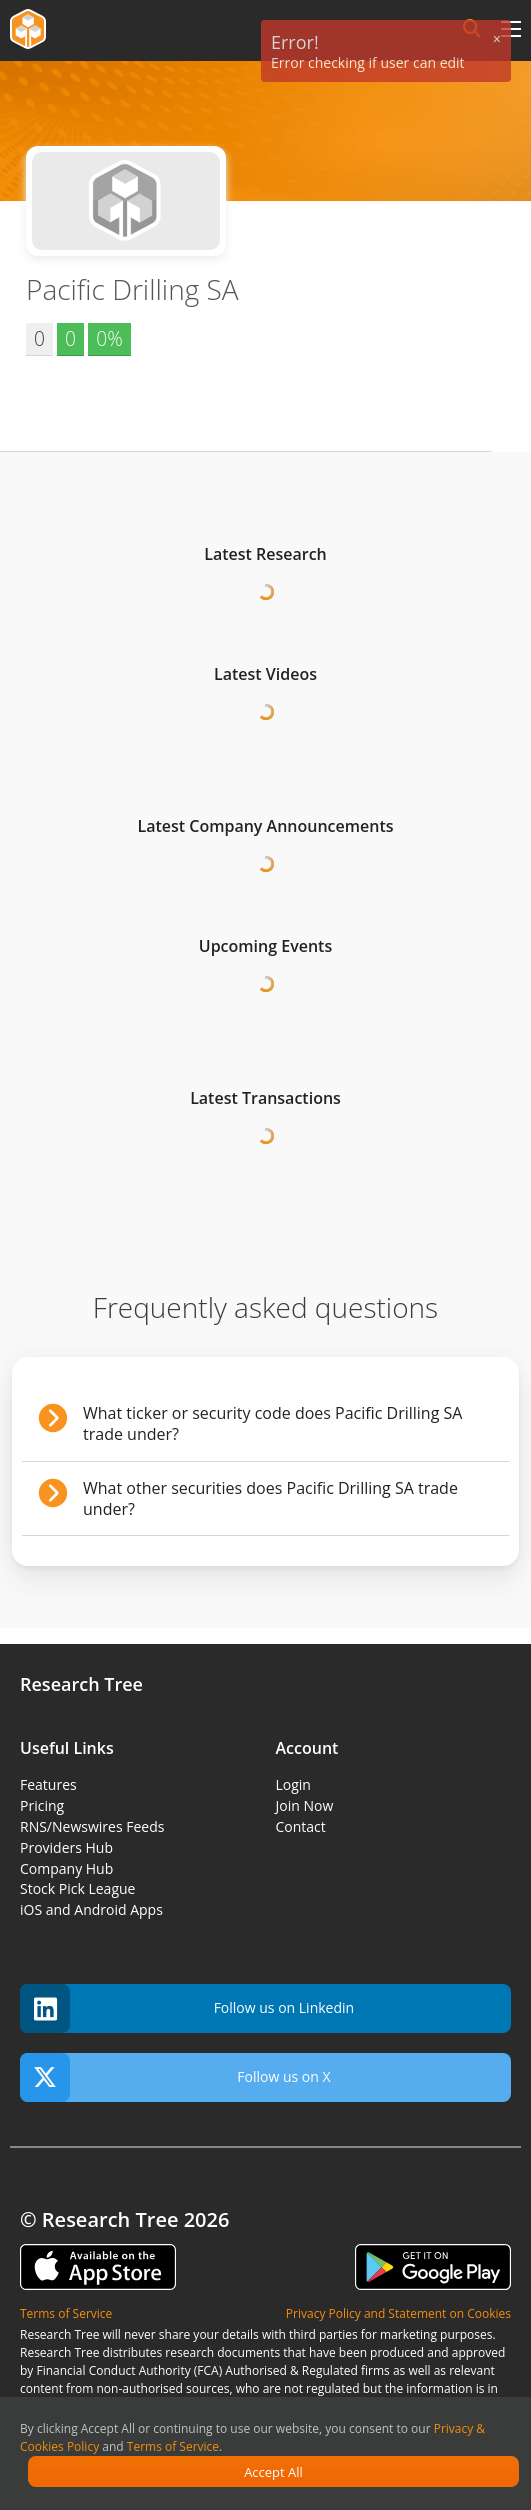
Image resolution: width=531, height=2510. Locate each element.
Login (293, 1784)
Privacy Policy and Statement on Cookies (398, 2313)
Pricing (42, 1805)
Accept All (273, 2472)
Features (48, 1784)
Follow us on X (175, 2077)
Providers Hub (66, 1847)
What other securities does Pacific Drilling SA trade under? (270, 1498)
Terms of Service (173, 2446)
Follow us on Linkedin (187, 2008)
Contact (301, 1826)
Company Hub (66, 1868)
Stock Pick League (77, 1888)
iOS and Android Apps (91, 1909)
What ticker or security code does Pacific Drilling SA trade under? (272, 1423)
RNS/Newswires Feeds (92, 1826)
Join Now (305, 1805)
